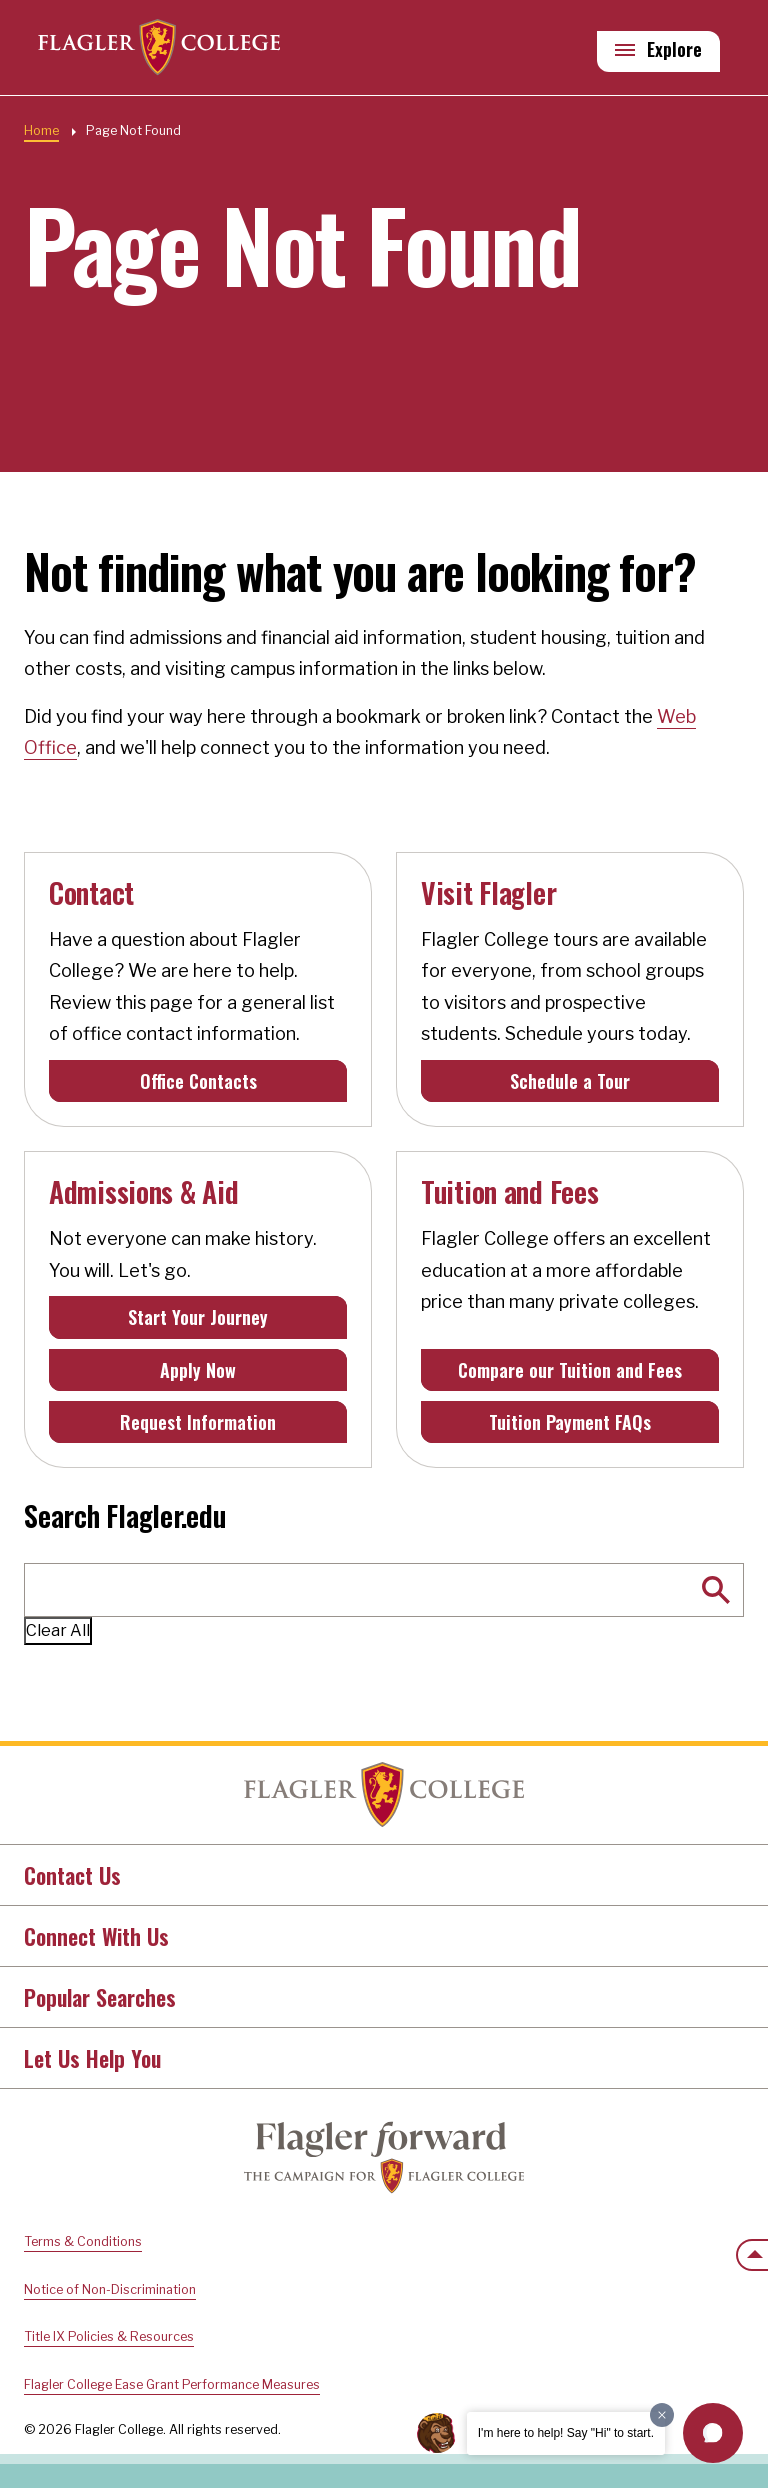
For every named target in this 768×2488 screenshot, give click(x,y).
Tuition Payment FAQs (570, 1422)
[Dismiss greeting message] (662, 2415)
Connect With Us (96, 1936)
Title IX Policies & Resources (109, 2336)
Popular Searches (100, 1997)
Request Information (198, 1422)
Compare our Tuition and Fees (570, 1370)
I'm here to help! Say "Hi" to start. (566, 2433)
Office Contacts (198, 1081)
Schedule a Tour (570, 1081)
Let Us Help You (92, 2058)
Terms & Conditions (83, 2241)
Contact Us (72, 1875)
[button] (713, 2433)
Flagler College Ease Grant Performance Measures (172, 2384)
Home (41, 130)
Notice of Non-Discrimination (110, 2289)
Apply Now (198, 1370)
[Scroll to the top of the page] (752, 2255)
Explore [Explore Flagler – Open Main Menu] (674, 51)
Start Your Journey (198, 1317)
